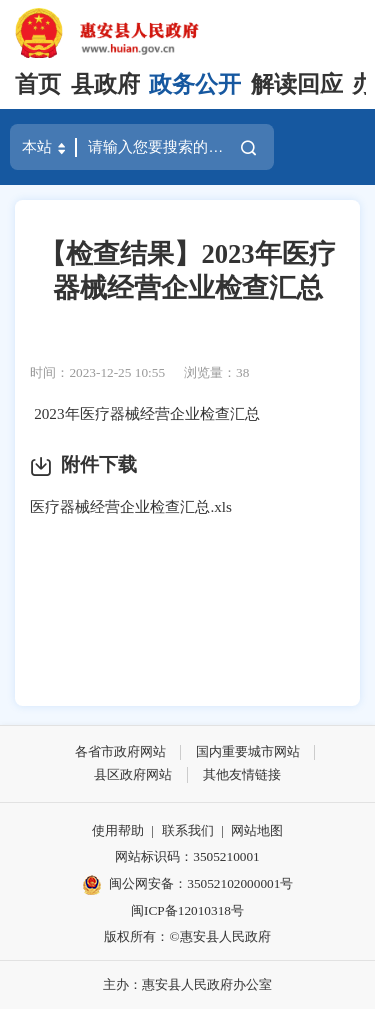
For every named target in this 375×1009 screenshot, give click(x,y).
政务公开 (195, 84)
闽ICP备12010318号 (187, 910)
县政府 (105, 84)
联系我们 (188, 830)
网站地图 (257, 830)
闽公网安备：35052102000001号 (188, 885)
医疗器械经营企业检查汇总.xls (131, 506)
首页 (38, 84)
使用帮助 (118, 830)
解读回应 (297, 84)
